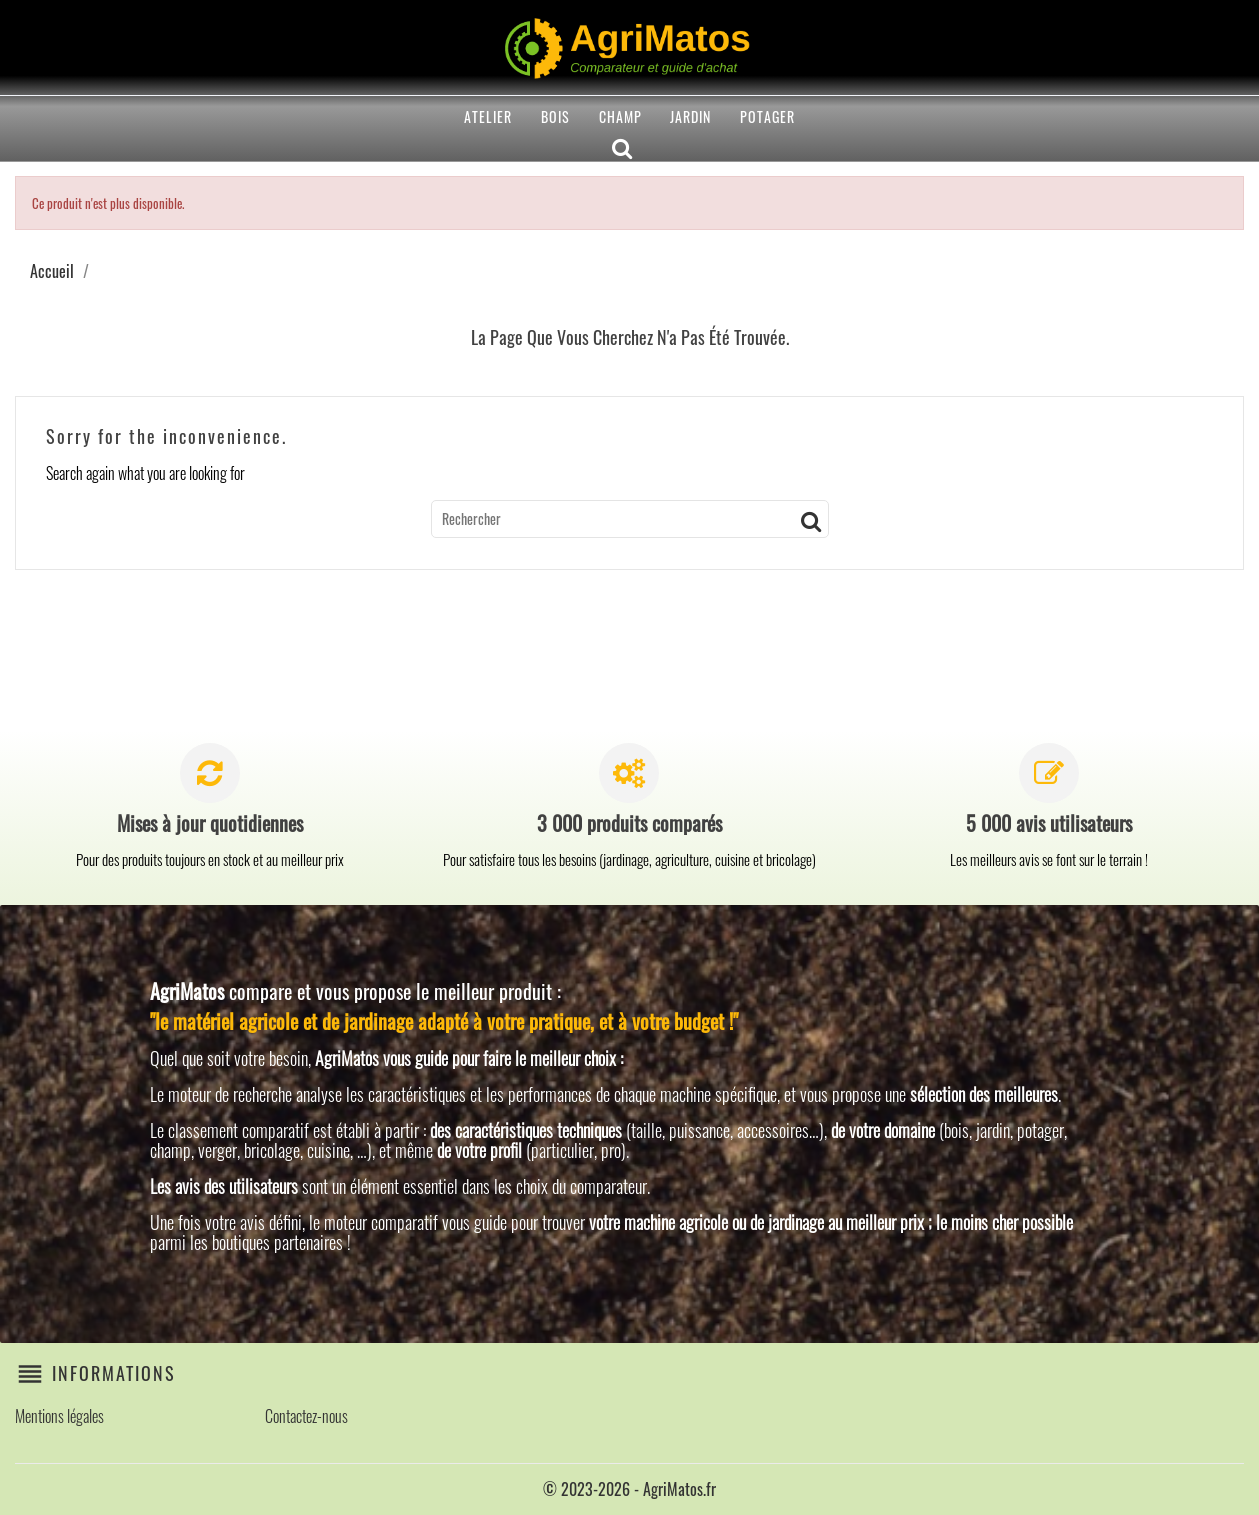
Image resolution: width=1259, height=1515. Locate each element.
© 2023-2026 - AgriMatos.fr (629, 1489)
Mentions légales (59, 1416)
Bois (555, 116)
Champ (620, 116)
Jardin (690, 116)
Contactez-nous (306, 1416)
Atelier (488, 116)
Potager (767, 116)
